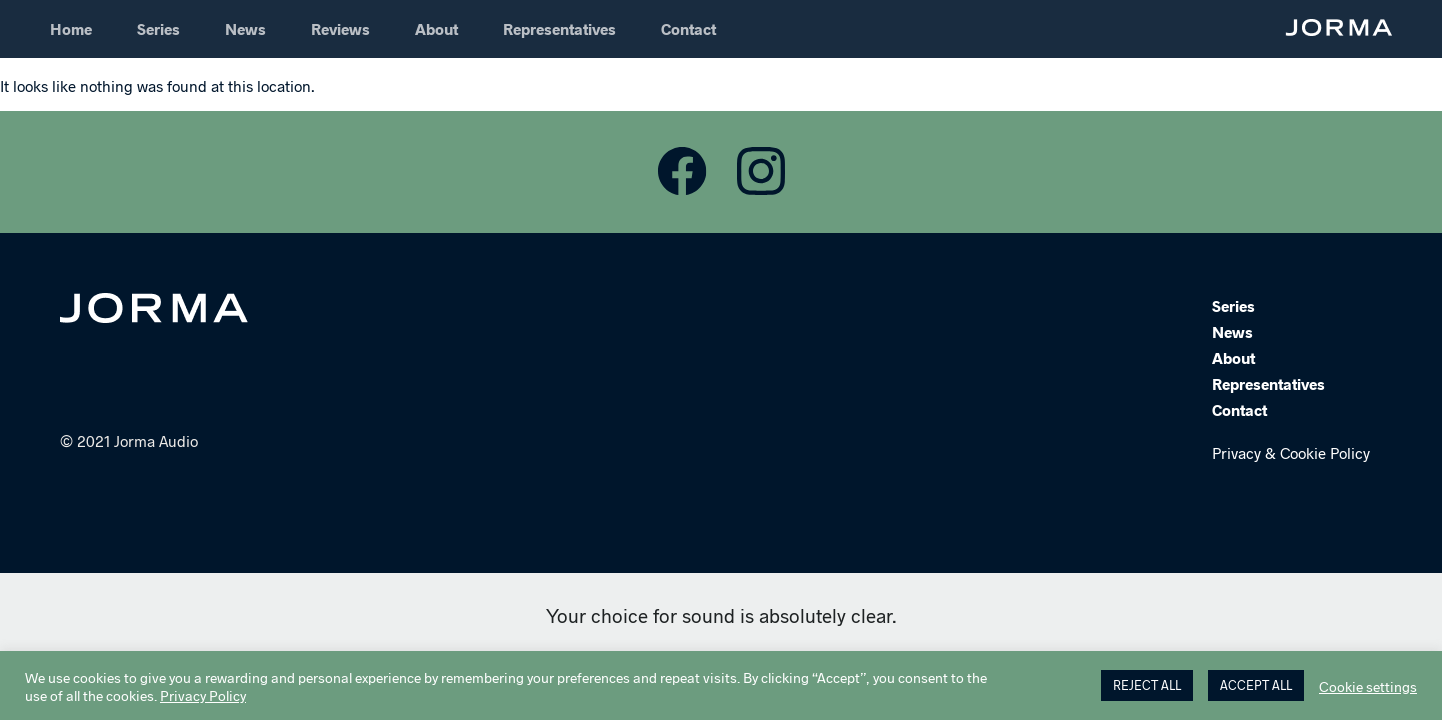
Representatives (559, 28)
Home (71, 28)
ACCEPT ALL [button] (1256, 685)
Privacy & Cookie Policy (1291, 453)
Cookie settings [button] (1368, 686)
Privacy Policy (203, 695)
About (436, 28)
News (245, 28)
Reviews (340, 28)
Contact (688, 28)
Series (158, 28)
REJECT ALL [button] (1147, 685)
